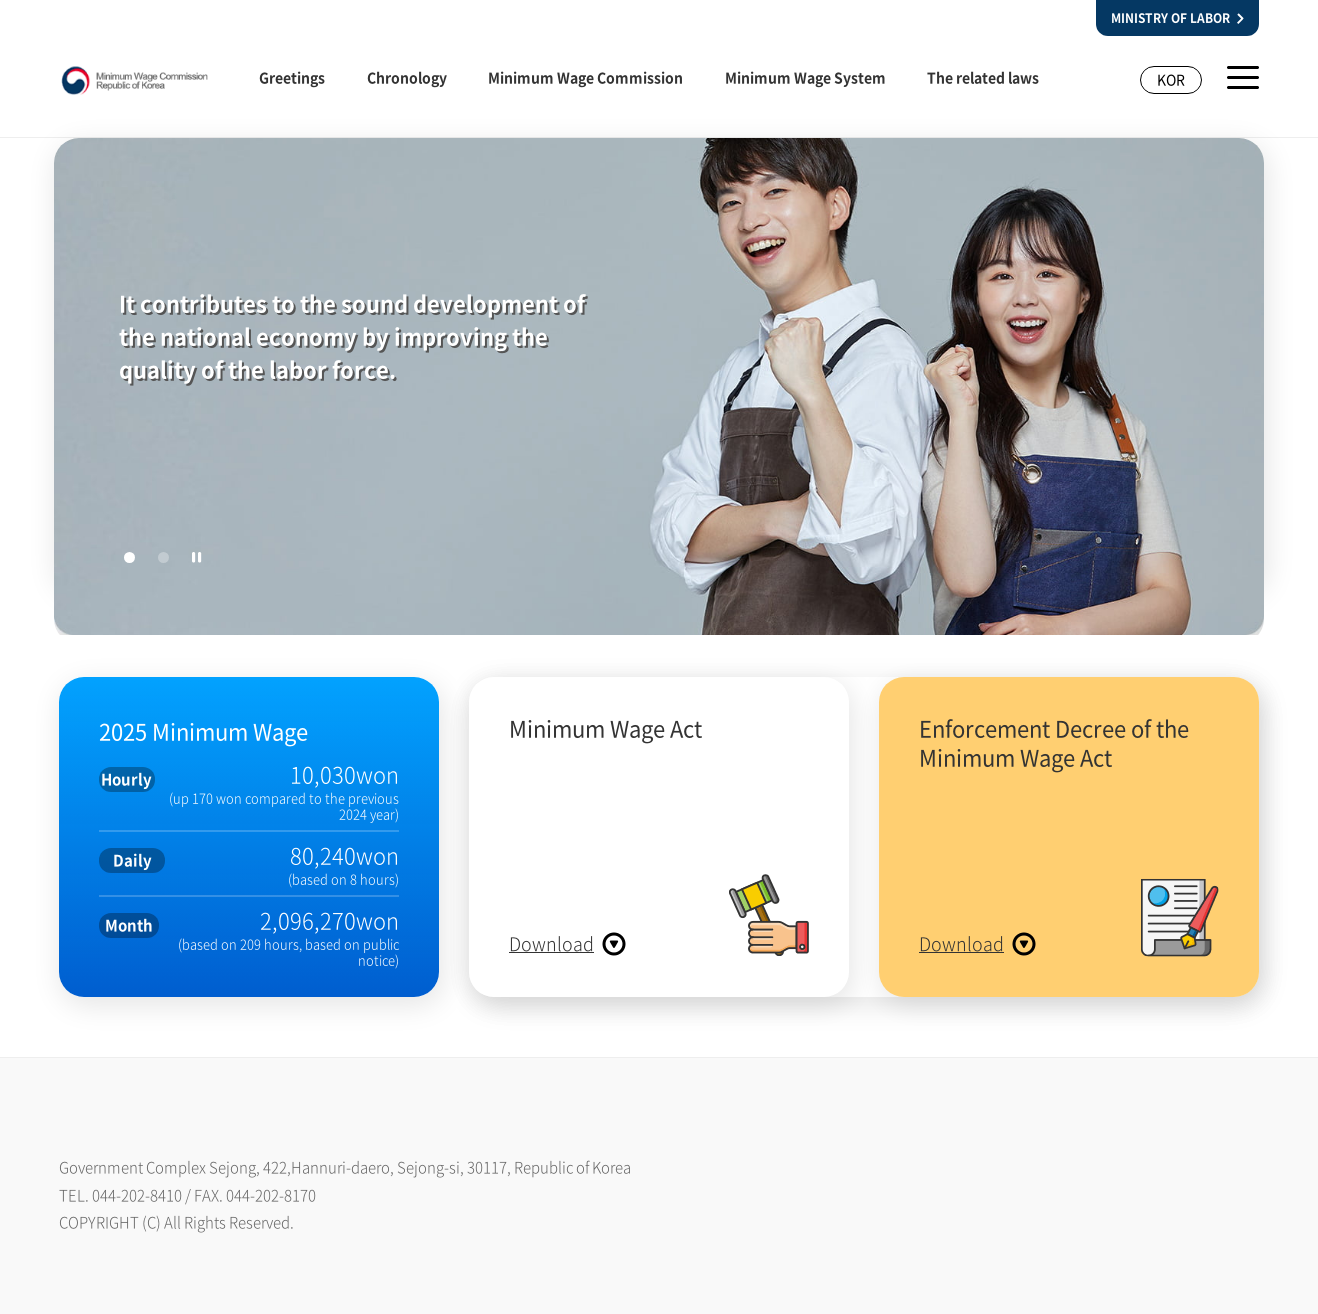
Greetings (292, 77)
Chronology (407, 77)
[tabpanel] (659, 391)
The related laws (983, 77)
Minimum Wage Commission (585, 77)
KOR (1171, 79)
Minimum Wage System (805, 77)
